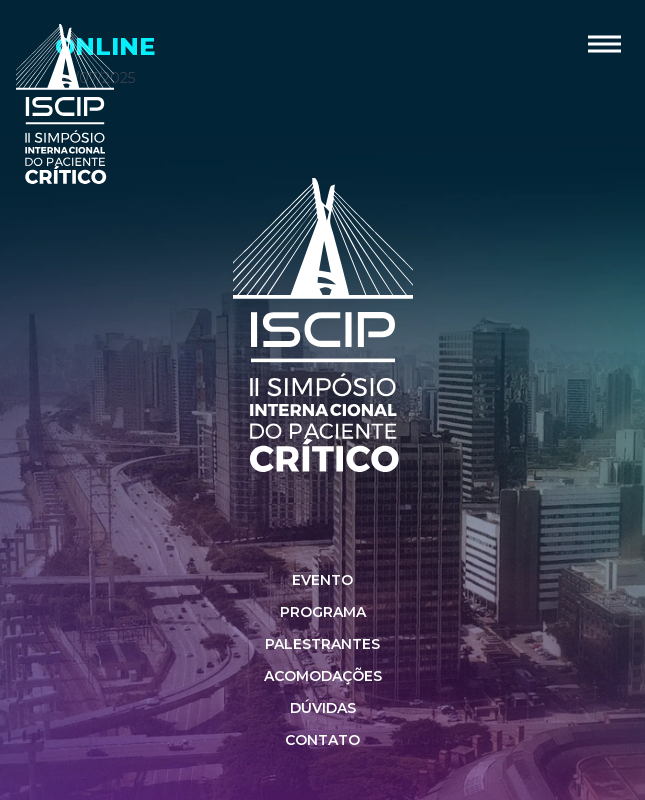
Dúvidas (323, 708)
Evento (322, 580)
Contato (322, 740)
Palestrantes (322, 644)
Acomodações (323, 676)
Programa (323, 612)
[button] (604, 44)
